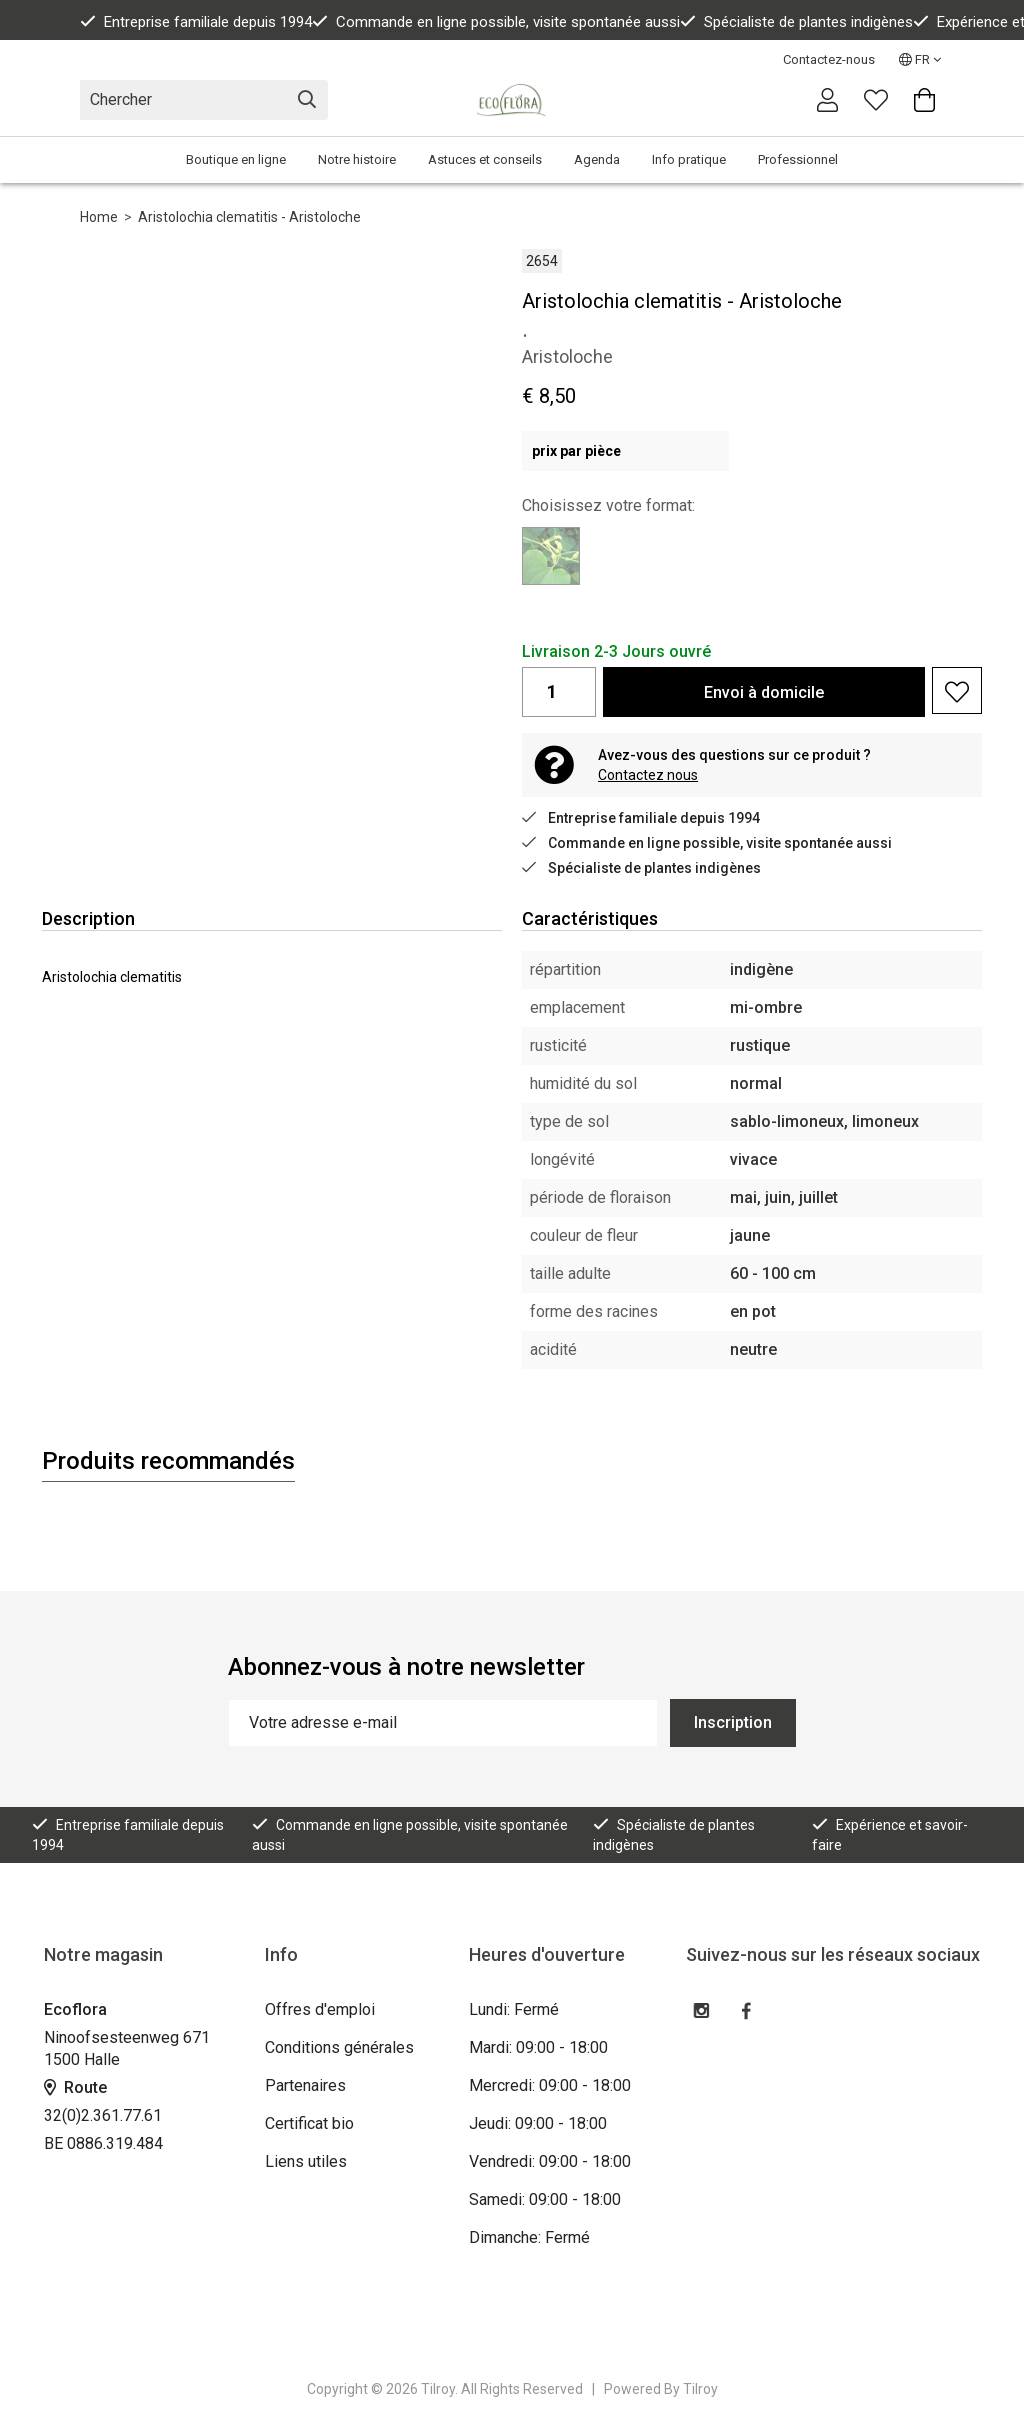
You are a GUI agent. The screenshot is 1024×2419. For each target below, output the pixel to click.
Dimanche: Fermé (529, 2237)
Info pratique (689, 159)
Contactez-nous (829, 59)
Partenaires (305, 2085)
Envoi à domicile (764, 692)
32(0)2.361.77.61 (103, 2115)
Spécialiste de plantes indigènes (796, 22)
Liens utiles (306, 2161)
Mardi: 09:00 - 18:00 (538, 2047)
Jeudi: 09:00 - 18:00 (538, 2123)
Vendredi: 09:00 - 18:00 (550, 2161)
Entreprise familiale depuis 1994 (196, 22)
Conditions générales (339, 2047)
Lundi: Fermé (514, 2009)
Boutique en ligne (236, 159)
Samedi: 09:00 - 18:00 (545, 2199)
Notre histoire (357, 159)
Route (75, 2087)
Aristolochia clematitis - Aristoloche (249, 217)
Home (99, 217)
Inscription (733, 1722)
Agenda (597, 159)
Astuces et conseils (485, 159)
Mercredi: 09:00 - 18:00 (550, 2085)
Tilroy (700, 2389)
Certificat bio (309, 2123)
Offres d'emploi (320, 2009)
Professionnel (798, 159)
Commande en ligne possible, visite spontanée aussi (496, 22)
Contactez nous (648, 775)
